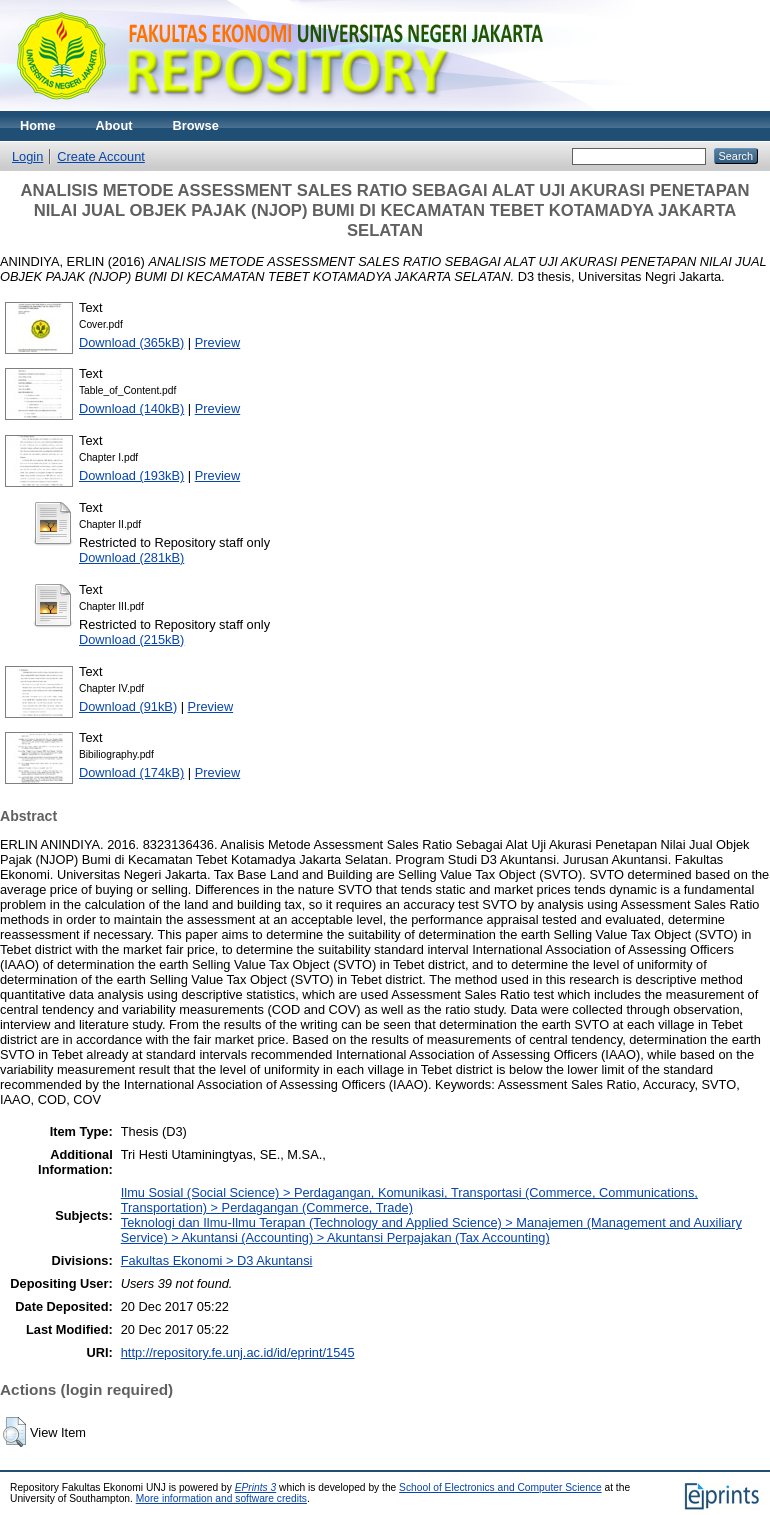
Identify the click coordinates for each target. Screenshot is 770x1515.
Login (27, 156)
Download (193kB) (131, 475)
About (114, 125)
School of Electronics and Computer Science (500, 1487)
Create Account (101, 156)
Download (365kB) (131, 342)
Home (38, 125)
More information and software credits (221, 1498)
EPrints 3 (256, 1487)
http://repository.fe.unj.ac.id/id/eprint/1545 (238, 1352)
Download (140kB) (131, 408)
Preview (218, 342)
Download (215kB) (131, 639)
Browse (196, 125)
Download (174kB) (131, 772)
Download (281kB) (131, 557)
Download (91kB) (128, 706)
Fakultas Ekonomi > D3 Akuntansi (217, 1260)
